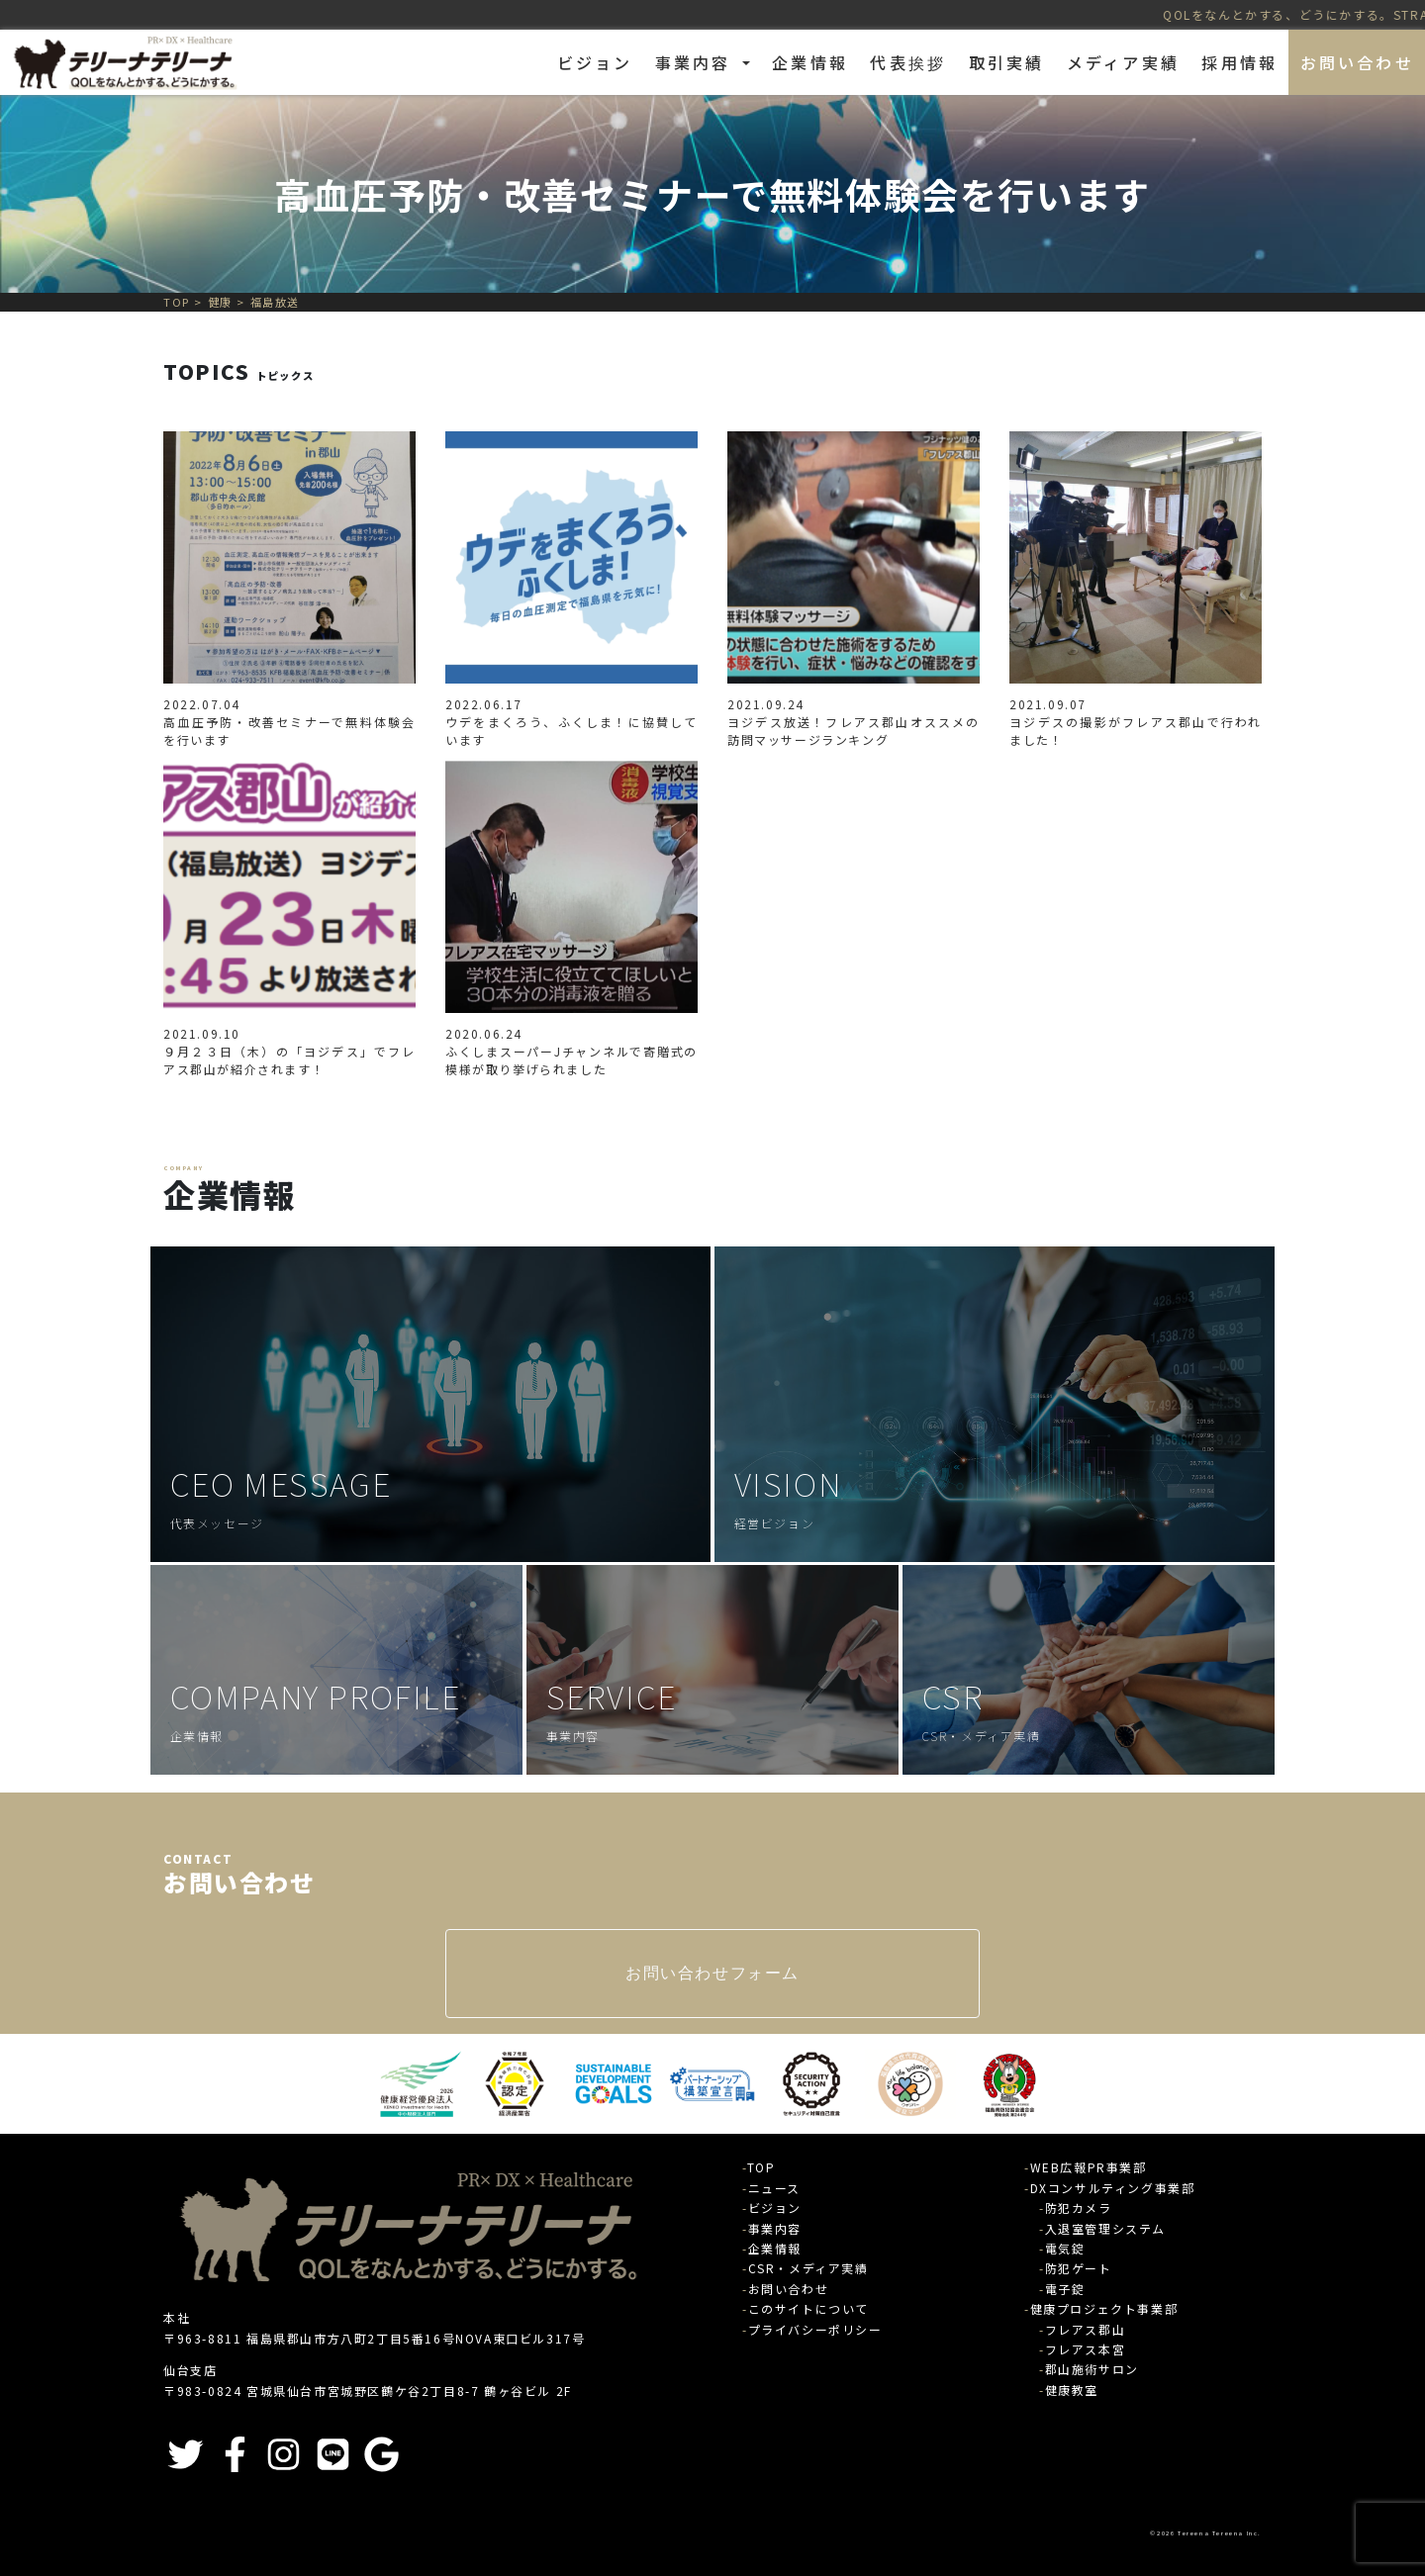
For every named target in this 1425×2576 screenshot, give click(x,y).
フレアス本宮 (1085, 2349)
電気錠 (1065, 2248)
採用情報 (1239, 62)
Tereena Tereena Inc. (1220, 2533)
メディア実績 (1123, 62)
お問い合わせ (1357, 62)
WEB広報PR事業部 (1088, 2167)
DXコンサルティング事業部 (1112, 2187)
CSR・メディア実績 (808, 2267)
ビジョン (595, 62)
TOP (761, 2167)
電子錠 (1065, 2288)
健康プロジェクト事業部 (1104, 2308)
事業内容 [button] (696, 62)
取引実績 (1007, 62)
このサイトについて (808, 2308)
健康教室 (1071, 2389)
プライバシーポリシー (815, 2329)
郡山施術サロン (1092, 2368)
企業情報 (810, 62)
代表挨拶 (908, 62)
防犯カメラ (1078, 2207)
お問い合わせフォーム (712, 1973)
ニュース (774, 2187)
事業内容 (775, 2228)
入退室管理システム (1105, 2228)
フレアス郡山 (1085, 2329)
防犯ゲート (1078, 2267)
